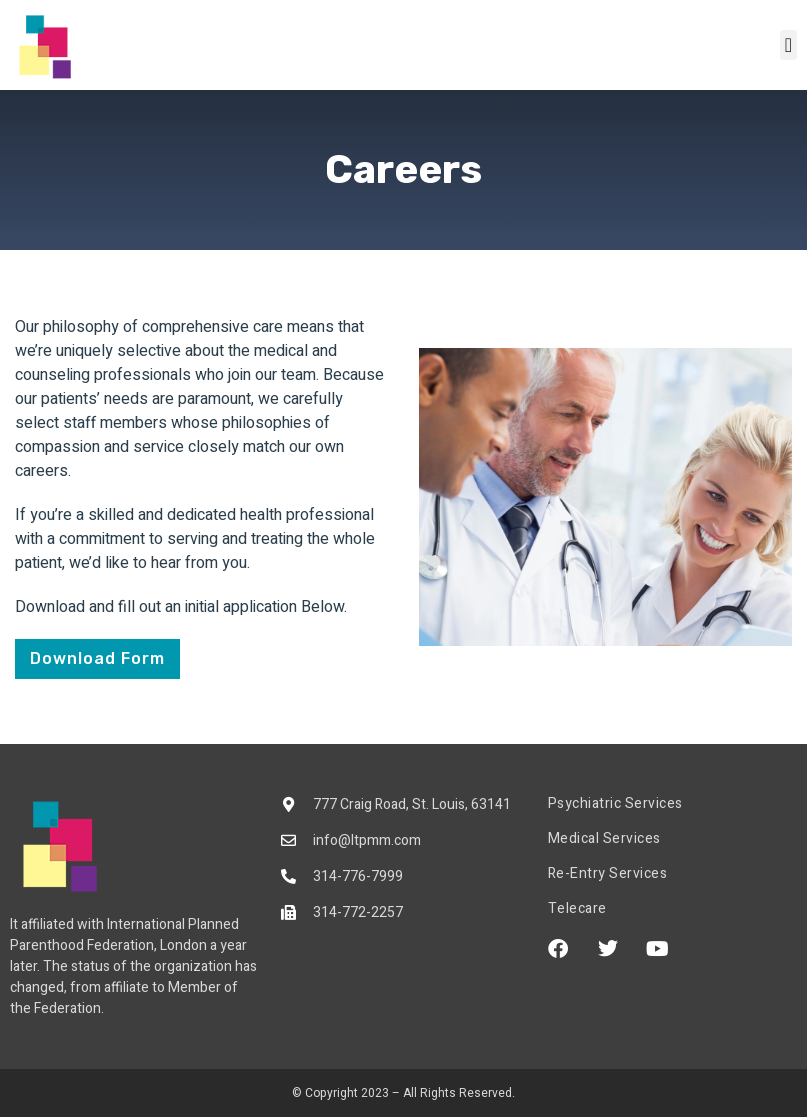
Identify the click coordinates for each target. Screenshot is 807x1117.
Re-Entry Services (608, 874)
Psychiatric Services (615, 804)
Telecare (577, 909)
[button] (788, 45)
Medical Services (604, 839)
